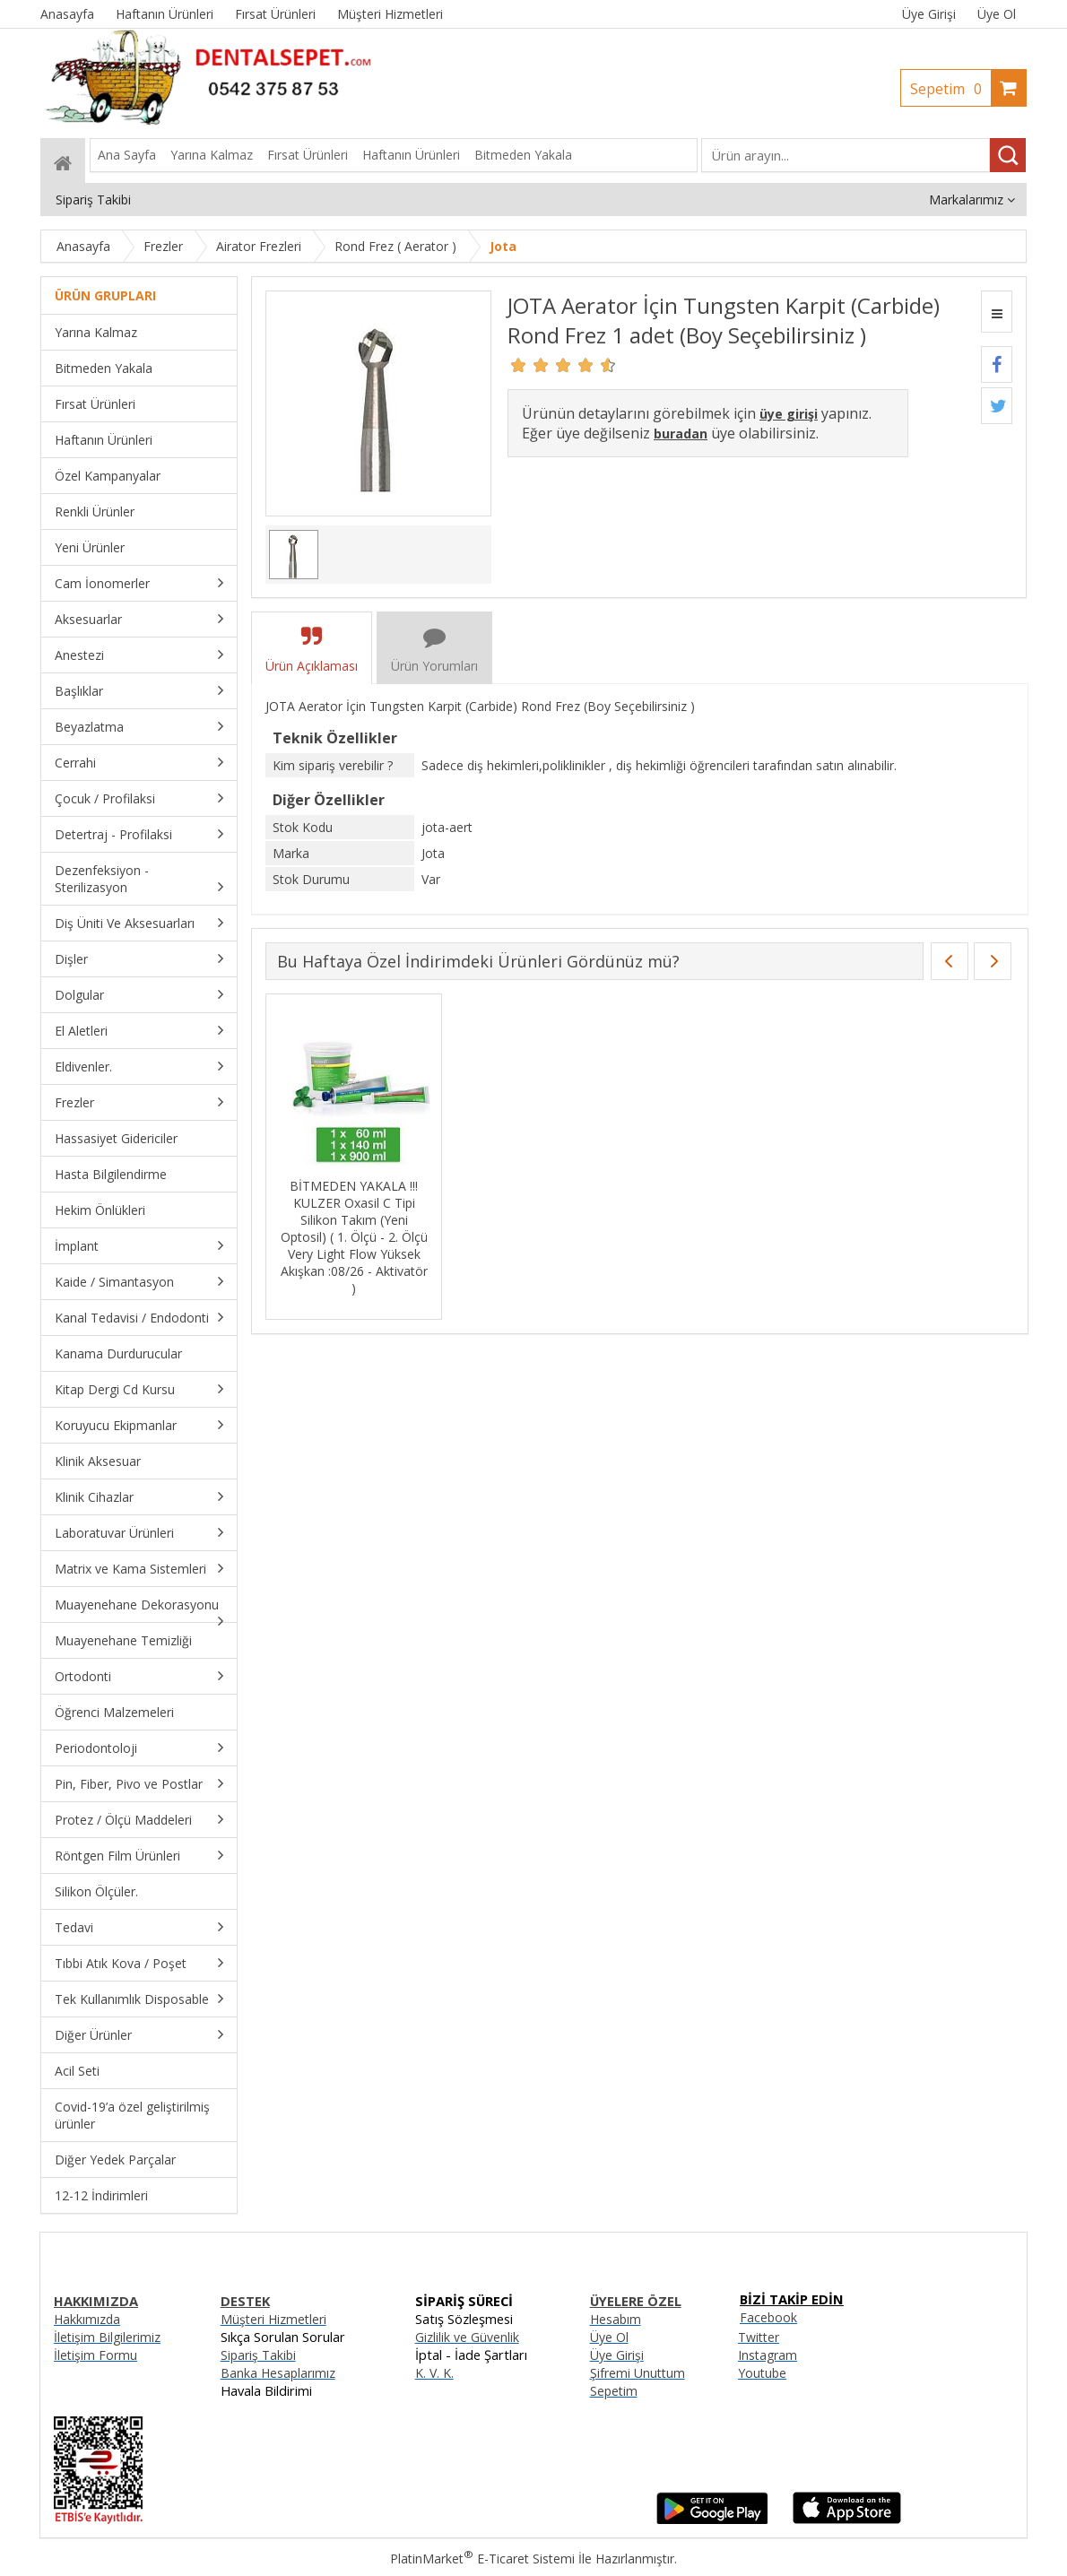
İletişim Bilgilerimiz (107, 2337)
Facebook (768, 2317)
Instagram (767, 2355)
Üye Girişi (929, 13)
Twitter (758, 2337)
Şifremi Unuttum (637, 2372)
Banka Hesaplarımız (278, 2372)
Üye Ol (996, 13)
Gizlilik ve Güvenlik (467, 2337)
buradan (680, 433)
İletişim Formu (95, 2355)
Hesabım (615, 2319)
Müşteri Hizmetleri (273, 2319)
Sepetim (950, 89)
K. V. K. (434, 2372)
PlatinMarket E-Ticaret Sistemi (482, 2558)
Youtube (762, 2372)
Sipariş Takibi (258, 2355)
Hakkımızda (87, 2319)
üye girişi (788, 413)
